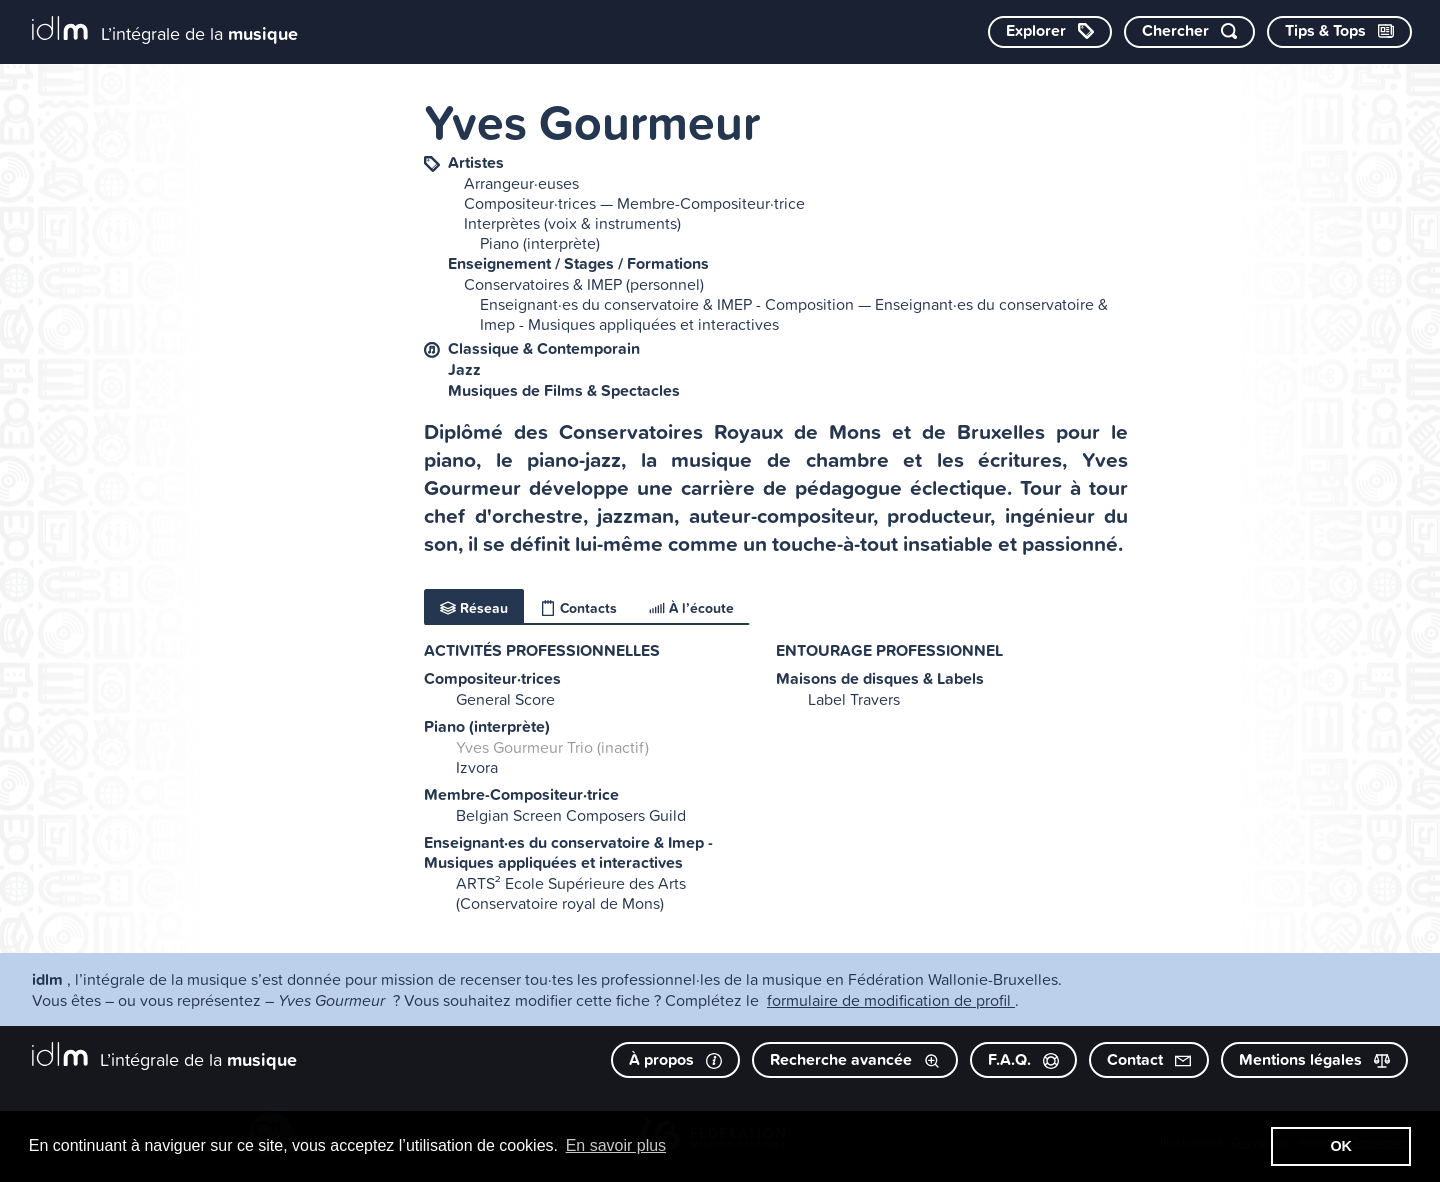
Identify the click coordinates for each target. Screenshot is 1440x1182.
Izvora (477, 767)
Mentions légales (1314, 1059)
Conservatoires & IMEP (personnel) (584, 284)
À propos (675, 1059)
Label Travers (854, 699)
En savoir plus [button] (616, 1145)
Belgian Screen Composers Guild (571, 815)
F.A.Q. (1023, 1059)
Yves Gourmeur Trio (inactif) (552, 747)
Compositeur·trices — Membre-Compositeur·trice (634, 203)
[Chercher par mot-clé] (1189, 32)
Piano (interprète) (540, 243)
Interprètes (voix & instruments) (572, 223)
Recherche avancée (855, 1059)
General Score (505, 699)
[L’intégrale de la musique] (165, 30)
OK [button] (1341, 1146)
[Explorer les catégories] (1050, 32)
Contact (1149, 1059)
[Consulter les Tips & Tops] (1339, 32)
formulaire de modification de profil (891, 1000)
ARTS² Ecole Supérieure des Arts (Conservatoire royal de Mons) (571, 893)
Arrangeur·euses (521, 183)
